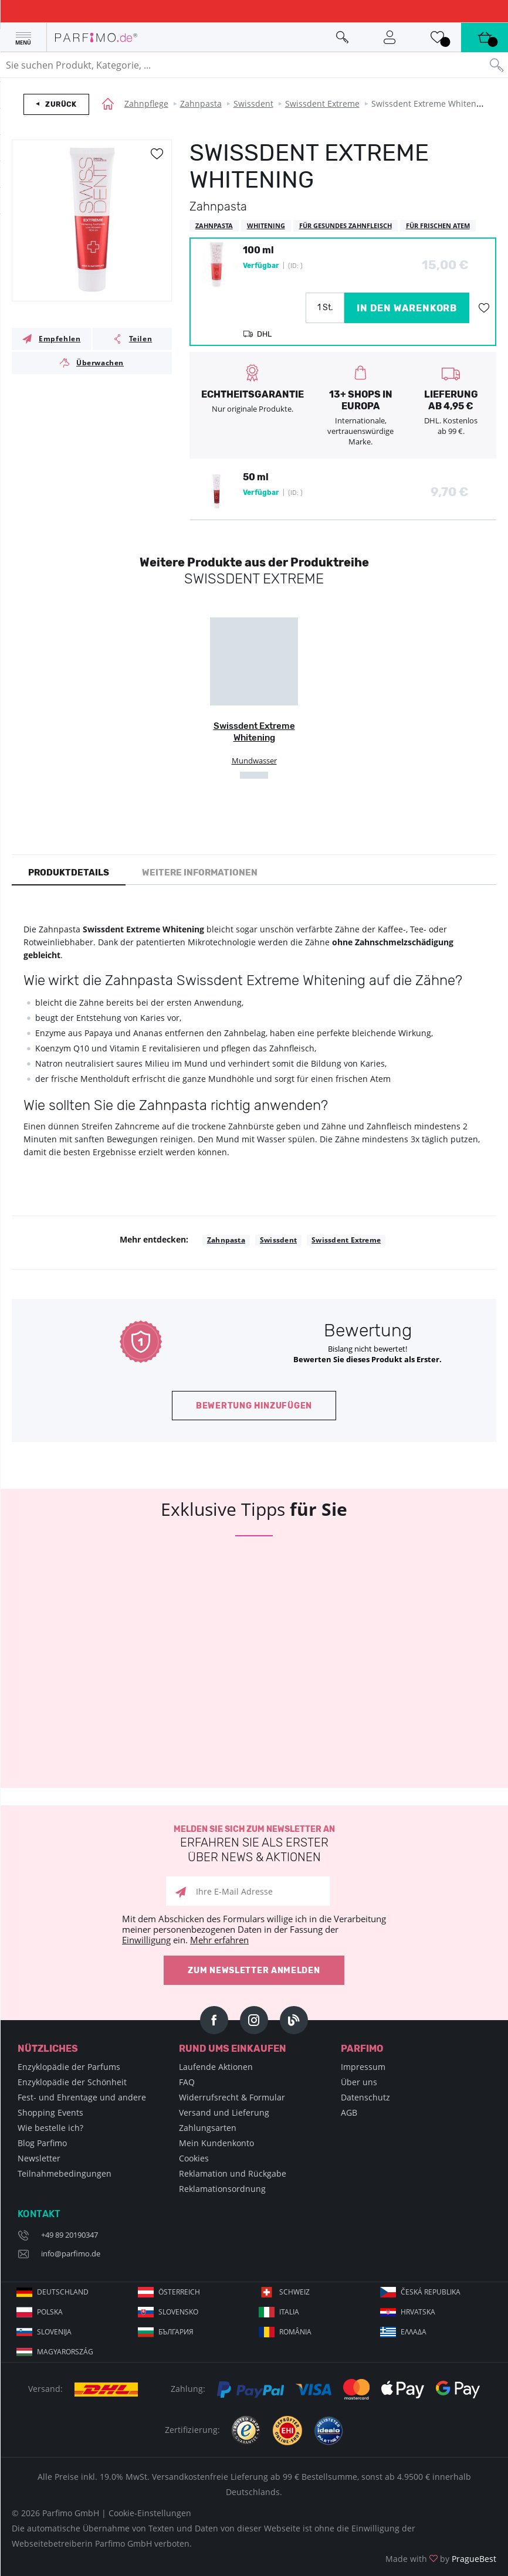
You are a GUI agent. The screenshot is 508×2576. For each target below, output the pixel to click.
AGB (349, 2112)
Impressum (363, 2066)
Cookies (194, 2158)
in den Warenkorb (407, 308)
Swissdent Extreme (322, 103)
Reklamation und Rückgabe (232, 2173)
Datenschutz (365, 2097)
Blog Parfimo (42, 2143)
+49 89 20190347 (69, 2234)
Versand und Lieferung (224, 2112)
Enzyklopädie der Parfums (69, 2066)
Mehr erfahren (219, 1940)
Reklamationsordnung (222, 2188)
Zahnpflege (146, 103)
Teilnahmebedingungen (64, 2173)
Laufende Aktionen (216, 2066)
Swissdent (253, 103)
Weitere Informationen (200, 872)
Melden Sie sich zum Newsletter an (254, 1844)
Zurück (61, 104)
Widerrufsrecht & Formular (232, 2097)
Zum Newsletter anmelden (254, 1971)
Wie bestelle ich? (50, 2127)
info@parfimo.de (70, 2253)
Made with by (440, 2558)
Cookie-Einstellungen (150, 2513)
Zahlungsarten (207, 2127)
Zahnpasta (201, 103)
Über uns (359, 2082)
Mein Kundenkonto (216, 2143)
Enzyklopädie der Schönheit (72, 2082)
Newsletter (39, 2158)
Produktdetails (68, 872)
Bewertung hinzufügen (254, 1406)
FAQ (187, 2082)
